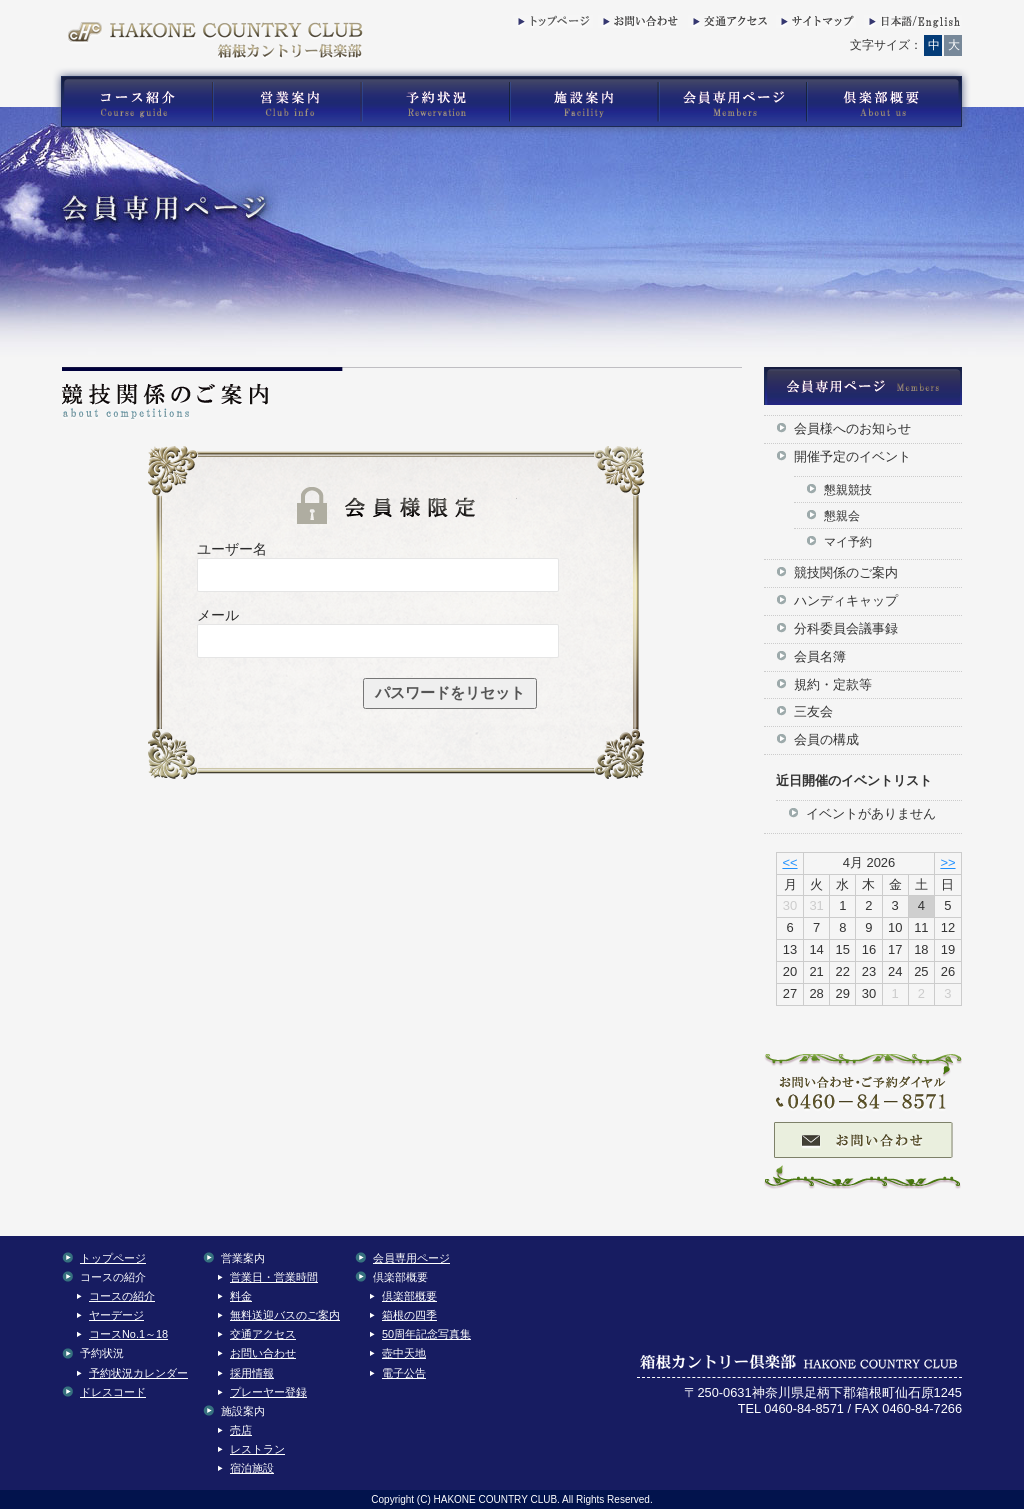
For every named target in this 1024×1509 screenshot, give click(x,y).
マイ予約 (848, 541)
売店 (241, 1430)
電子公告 (404, 1373)
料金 (241, 1296)
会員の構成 (826, 739)
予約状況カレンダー (138, 1373)
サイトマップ (816, 25)
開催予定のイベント (852, 456)
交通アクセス (728, 25)
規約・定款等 (833, 684)
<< (789, 862)
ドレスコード (113, 1392)
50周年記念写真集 (426, 1334)
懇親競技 (848, 489)
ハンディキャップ (846, 600)
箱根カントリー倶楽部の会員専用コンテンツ (731, 102)
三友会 (813, 711)
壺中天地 (404, 1353)
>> (947, 862)
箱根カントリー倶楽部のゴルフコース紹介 (132, 102)
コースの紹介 (122, 1296)
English (913, 25)
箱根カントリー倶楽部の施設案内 (583, 102)
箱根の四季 (409, 1315)
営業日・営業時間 (274, 1277)
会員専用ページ (411, 1258)
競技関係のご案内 (846, 572)
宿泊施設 (252, 1468)
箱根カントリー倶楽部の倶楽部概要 (889, 102)
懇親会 (842, 515)
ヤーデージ (116, 1315)
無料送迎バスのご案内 (285, 1315)
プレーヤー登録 (268, 1392)
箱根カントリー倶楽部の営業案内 (287, 102)
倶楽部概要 (409, 1296)
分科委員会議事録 (846, 628)
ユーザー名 (232, 549)
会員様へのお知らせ (852, 428)
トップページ (553, 25)
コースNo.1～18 (128, 1334)
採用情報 (252, 1373)
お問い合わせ (638, 25)
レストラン (257, 1449)
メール (218, 615)
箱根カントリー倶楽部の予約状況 (436, 102)
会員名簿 (820, 656)
